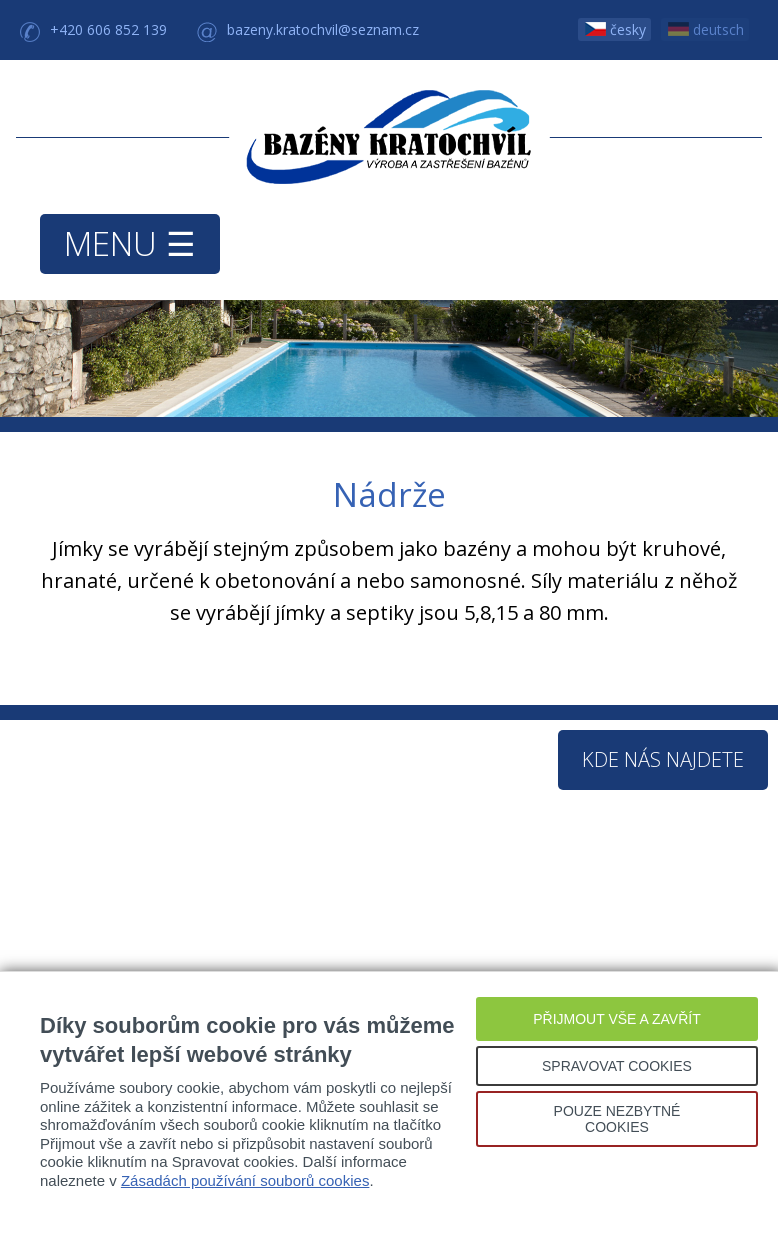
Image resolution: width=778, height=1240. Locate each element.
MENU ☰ (130, 243)
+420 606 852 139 (108, 29)
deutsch (706, 29)
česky (615, 29)
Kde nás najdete (663, 759)
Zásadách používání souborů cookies (245, 1180)
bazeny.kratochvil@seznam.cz (323, 29)
